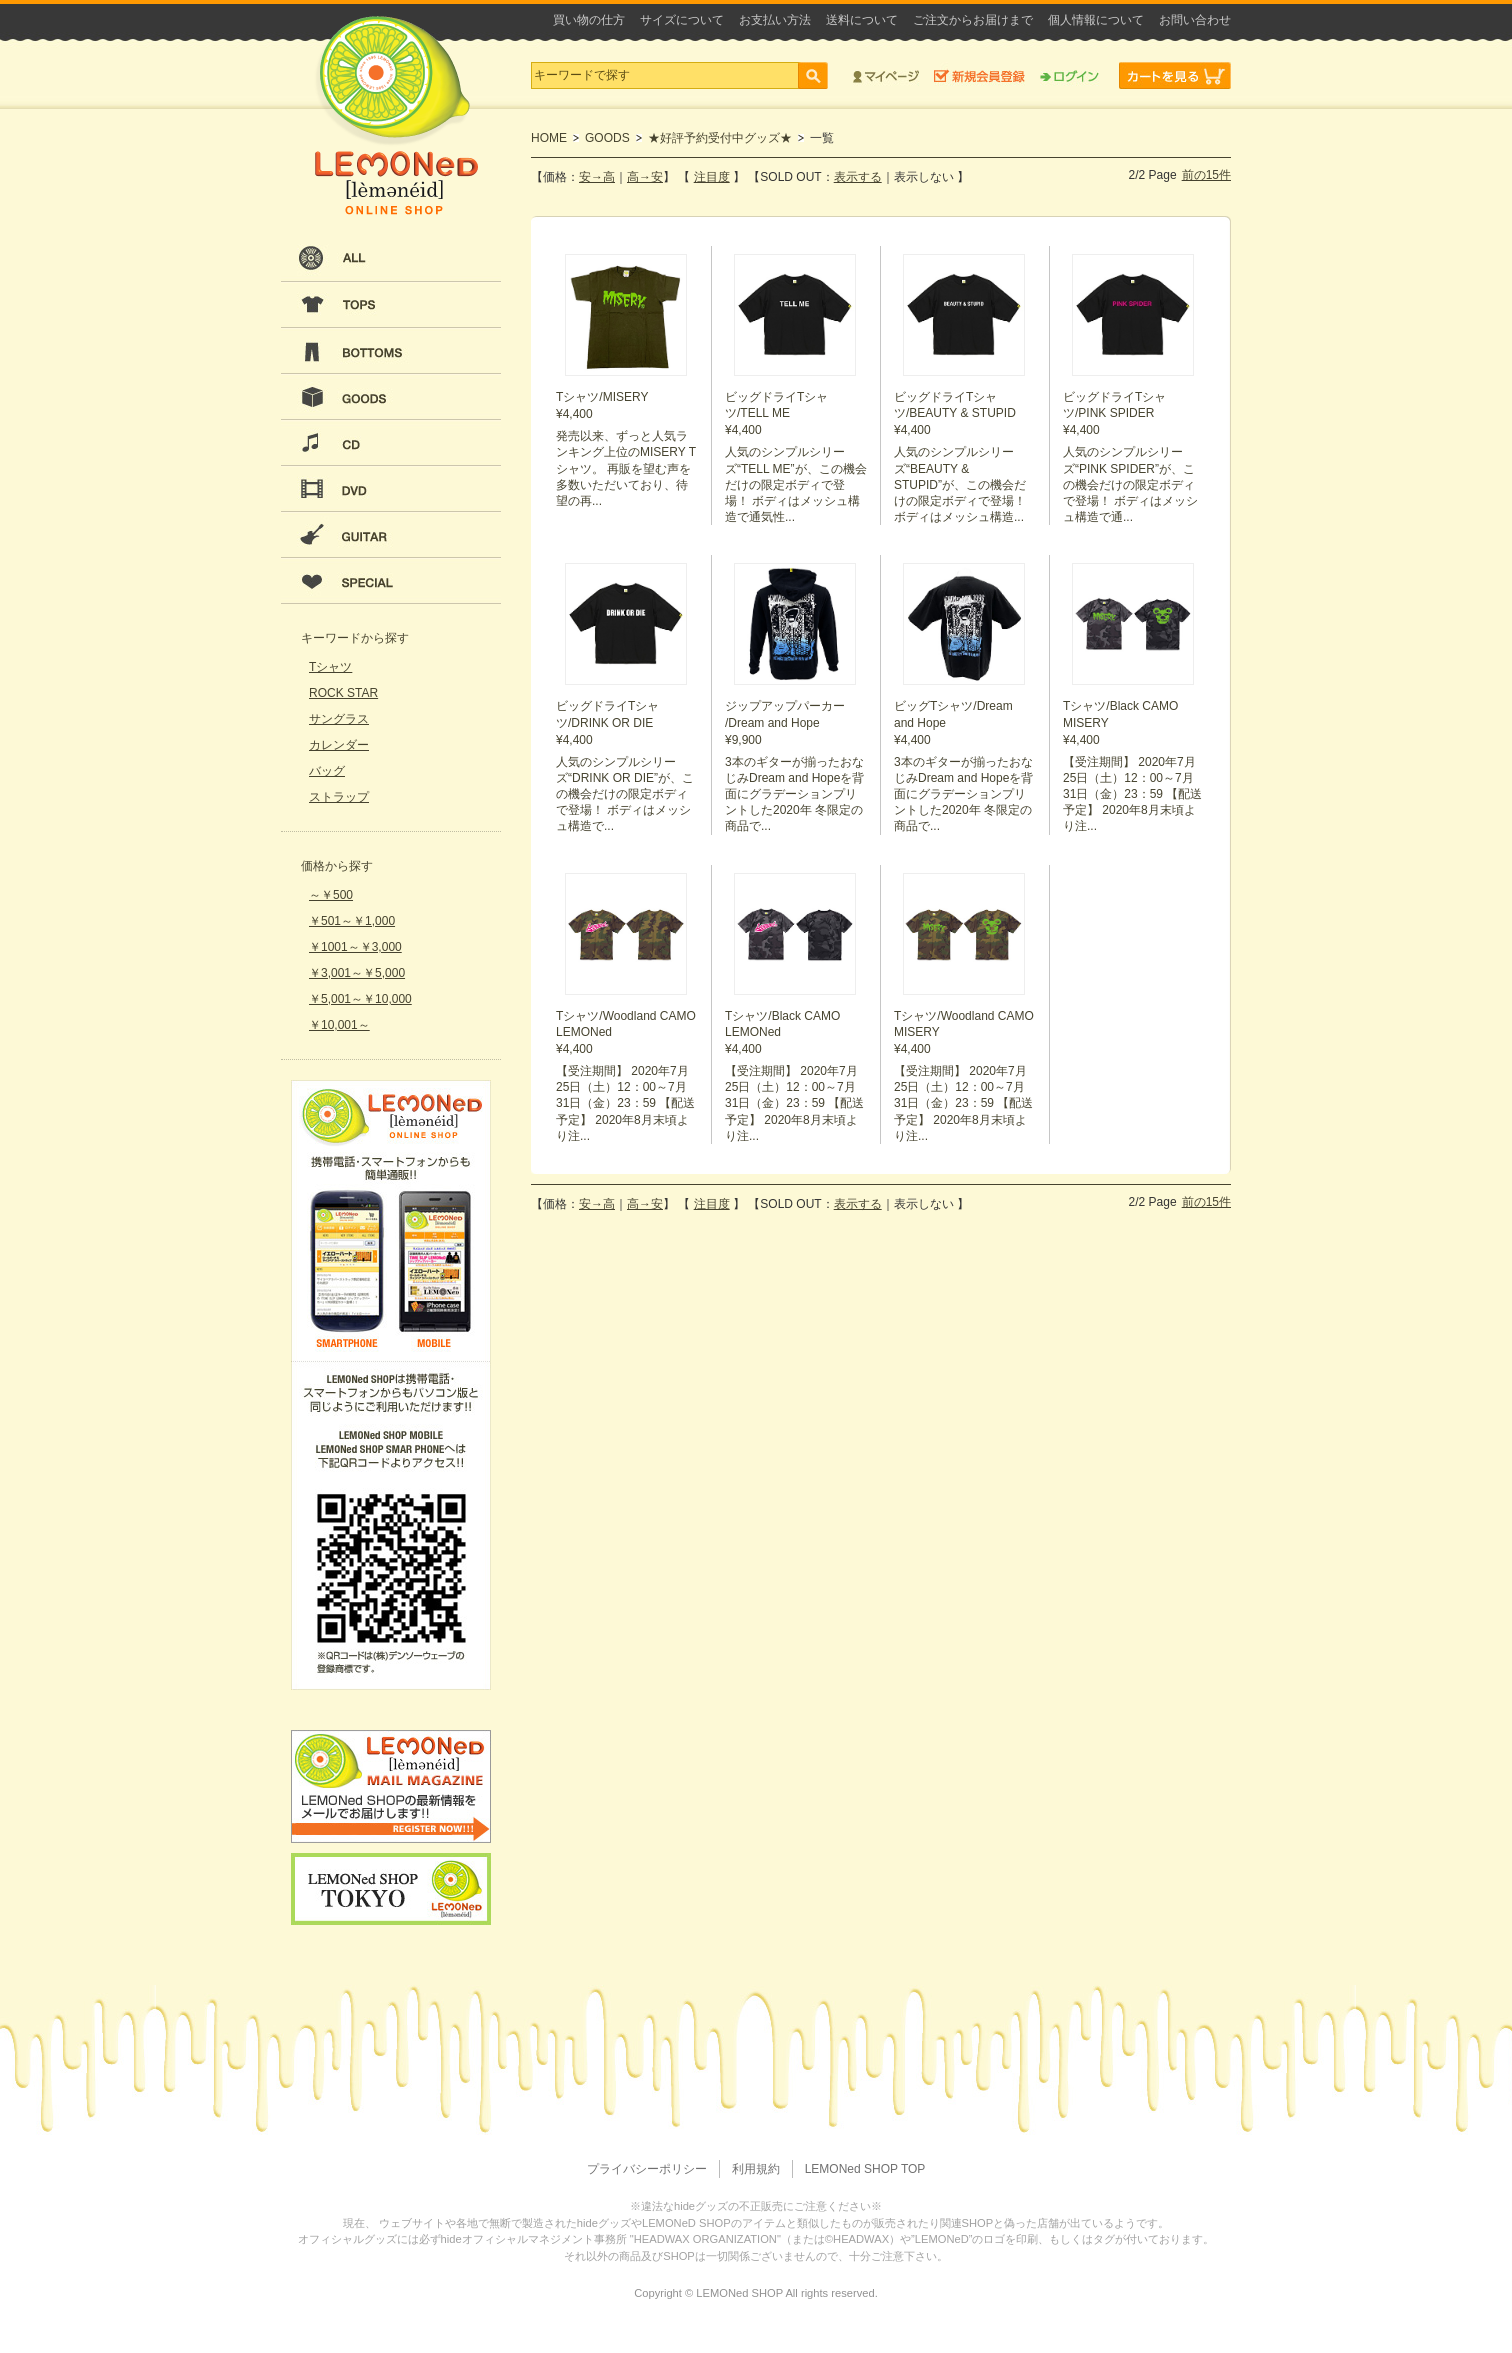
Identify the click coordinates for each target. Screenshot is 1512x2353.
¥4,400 (627, 381)
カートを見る (1175, 75)
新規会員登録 (979, 75)
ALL (391, 259)
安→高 (597, 177)
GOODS (391, 397)
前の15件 (1206, 175)
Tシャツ (330, 667)
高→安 (645, 177)
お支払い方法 (775, 20)
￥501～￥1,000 (352, 921)
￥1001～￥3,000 (355, 947)
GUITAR (391, 535)
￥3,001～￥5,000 (357, 973)
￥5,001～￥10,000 (360, 999)
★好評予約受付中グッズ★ (720, 138)
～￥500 (331, 895)
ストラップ (339, 797)
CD (391, 443)
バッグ (327, 771)
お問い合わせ (1195, 20)
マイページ (886, 75)
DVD (391, 489)
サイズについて (682, 20)
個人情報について (1096, 20)
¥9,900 (796, 698)
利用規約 (756, 2169)
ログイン (1069, 75)
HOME (549, 138)
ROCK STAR (343, 693)
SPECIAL (391, 581)
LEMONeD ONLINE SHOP (396, 115)
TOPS (391, 305)
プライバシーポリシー (647, 2169)
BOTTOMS (391, 351)
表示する (858, 177)
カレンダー (339, 745)
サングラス (339, 719)
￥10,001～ (339, 1025)
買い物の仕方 (589, 20)
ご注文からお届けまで (973, 20)
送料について (862, 20)
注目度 (712, 177)
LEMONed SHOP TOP (865, 2169)
